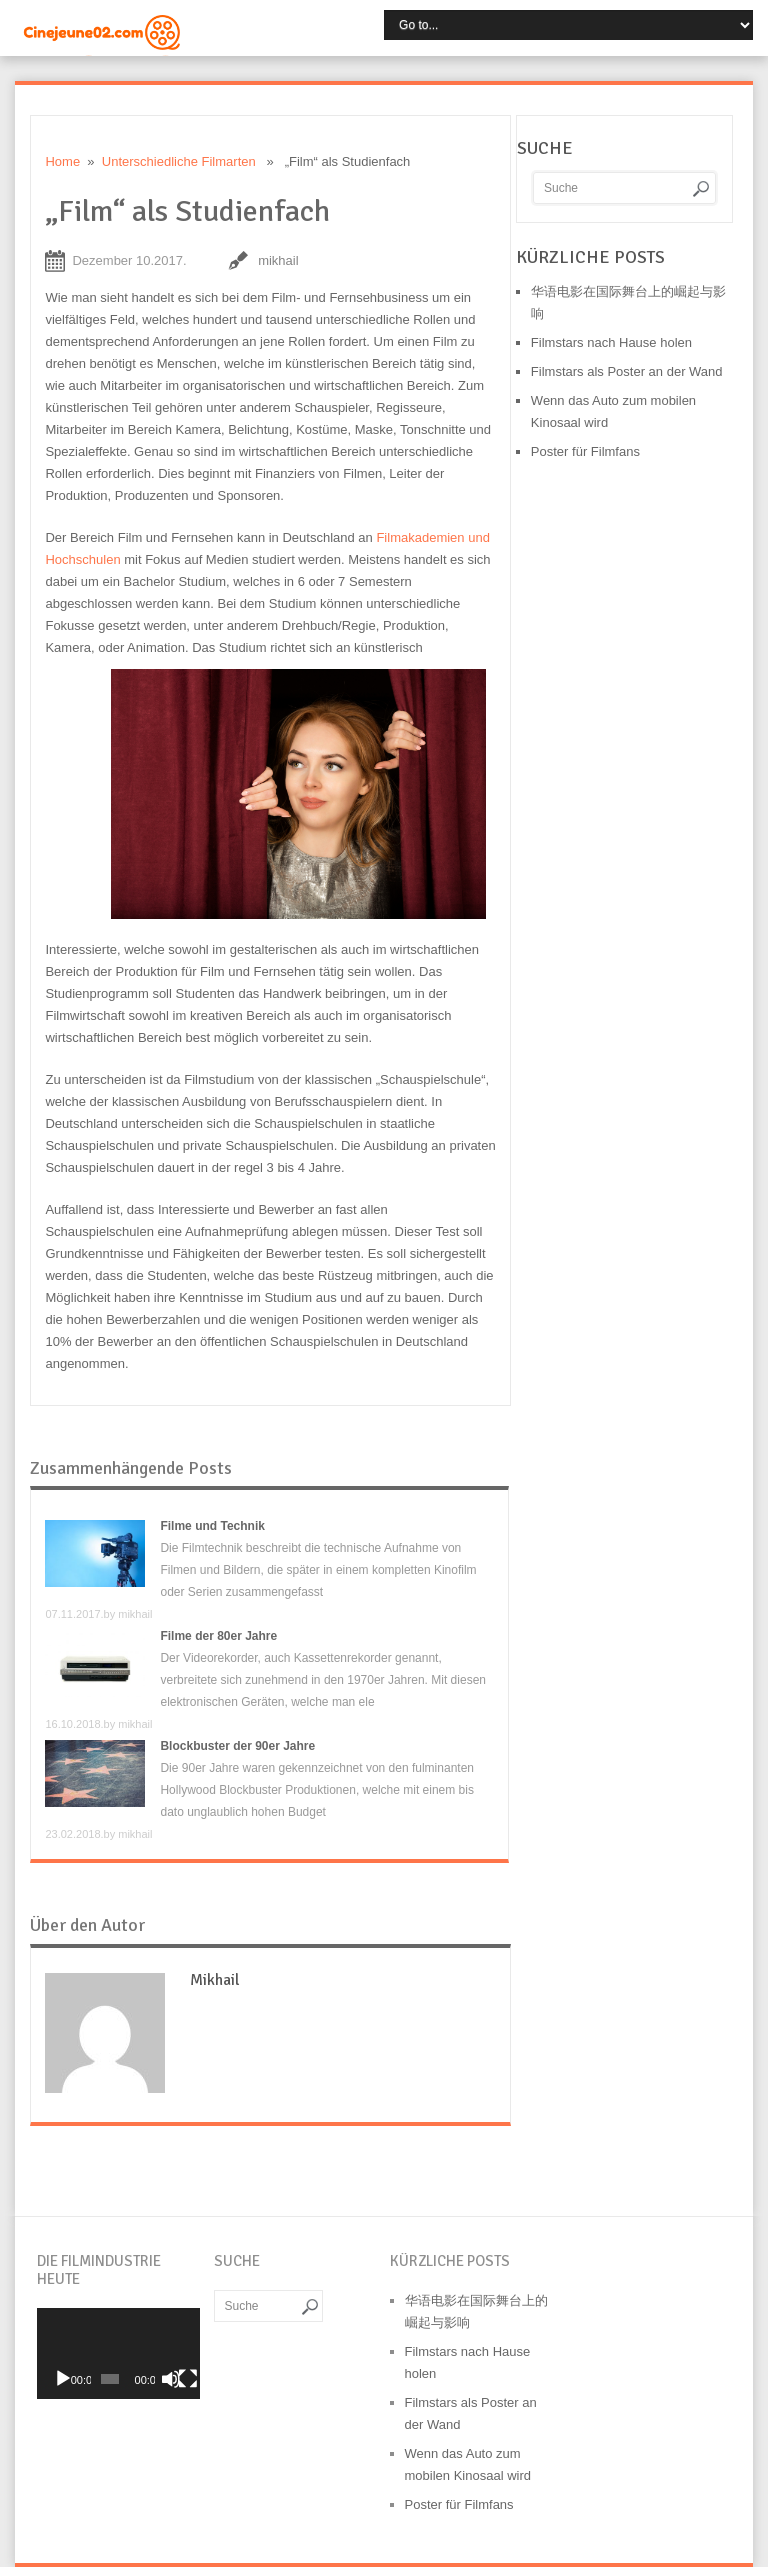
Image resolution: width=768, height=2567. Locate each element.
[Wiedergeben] (63, 2379)
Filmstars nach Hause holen (611, 342)
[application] (118, 2353)
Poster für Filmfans (585, 451)
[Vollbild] (188, 2379)
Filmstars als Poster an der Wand (627, 371)
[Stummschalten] (171, 2379)
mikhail (278, 260)
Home (62, 161)
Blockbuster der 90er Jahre (237, 1746)
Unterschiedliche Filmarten (179, 161)
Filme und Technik (212, 1526)
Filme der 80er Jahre (218, 1636)
